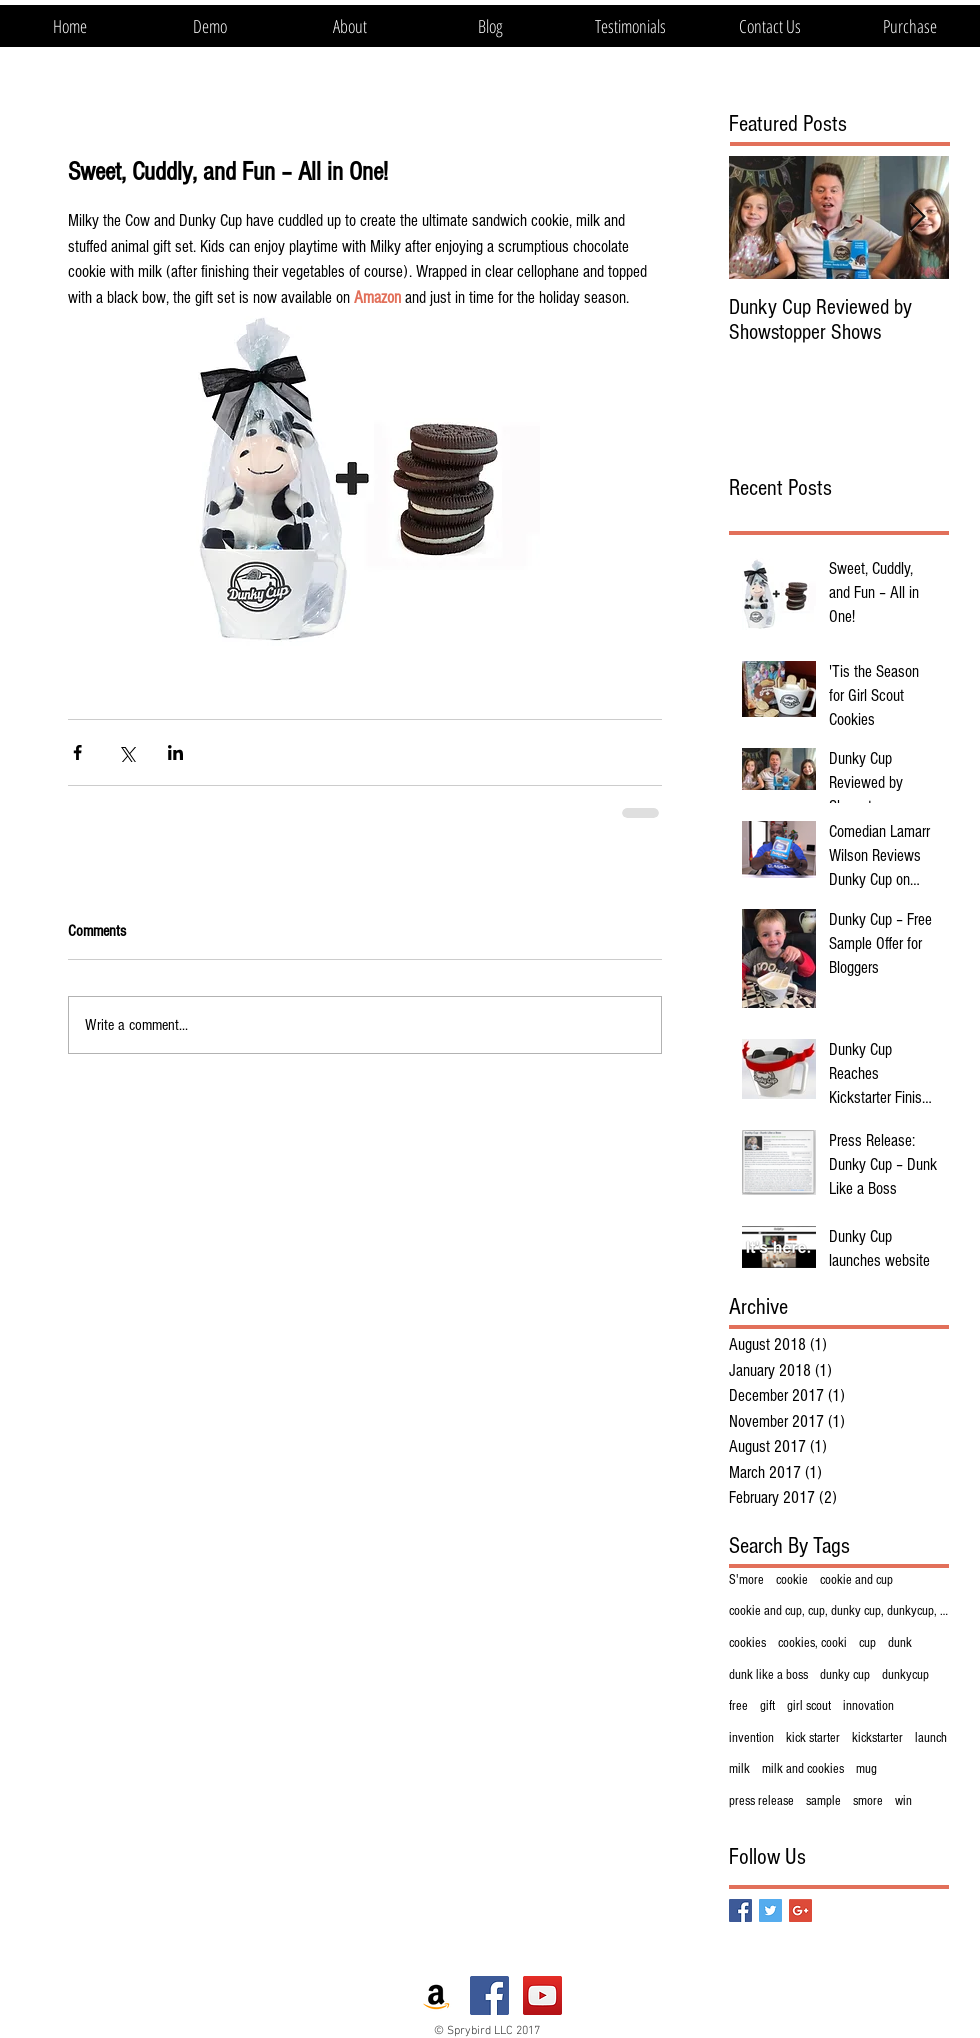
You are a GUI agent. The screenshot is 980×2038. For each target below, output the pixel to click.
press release (761, 1801)
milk (739, 1769)
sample (823, 1801)
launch (931, 1738)
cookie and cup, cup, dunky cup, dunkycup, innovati (839, 1611)
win (903, 1801)
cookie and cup (856, 1580)
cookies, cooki (812, 1643)
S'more (746, 1580)
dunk (900, 1643)
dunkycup (905, 1675)
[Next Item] (917, 217)
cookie (792, 1580)
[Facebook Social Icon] (489, 1995)
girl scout (809, 1706)
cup (867, 1643)
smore (868, 1801)
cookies (747, 1643)
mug (866, 1769)
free (738, 1706)
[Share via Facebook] (77, 752)
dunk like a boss (768, 1675)
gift (767, 1706)
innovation (868, 1706)
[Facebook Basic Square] (740, 1910)
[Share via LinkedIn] (175, 752)
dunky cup (845, 1675)
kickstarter (877, 1738)
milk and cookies (803, 1769)
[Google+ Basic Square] (800, 1910)
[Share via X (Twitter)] (126, 752)
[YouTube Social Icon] (542, 1995)
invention (751, 1738)
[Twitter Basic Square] (770, 1910)
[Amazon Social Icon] (436, 1995)
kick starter (813, 1738)
